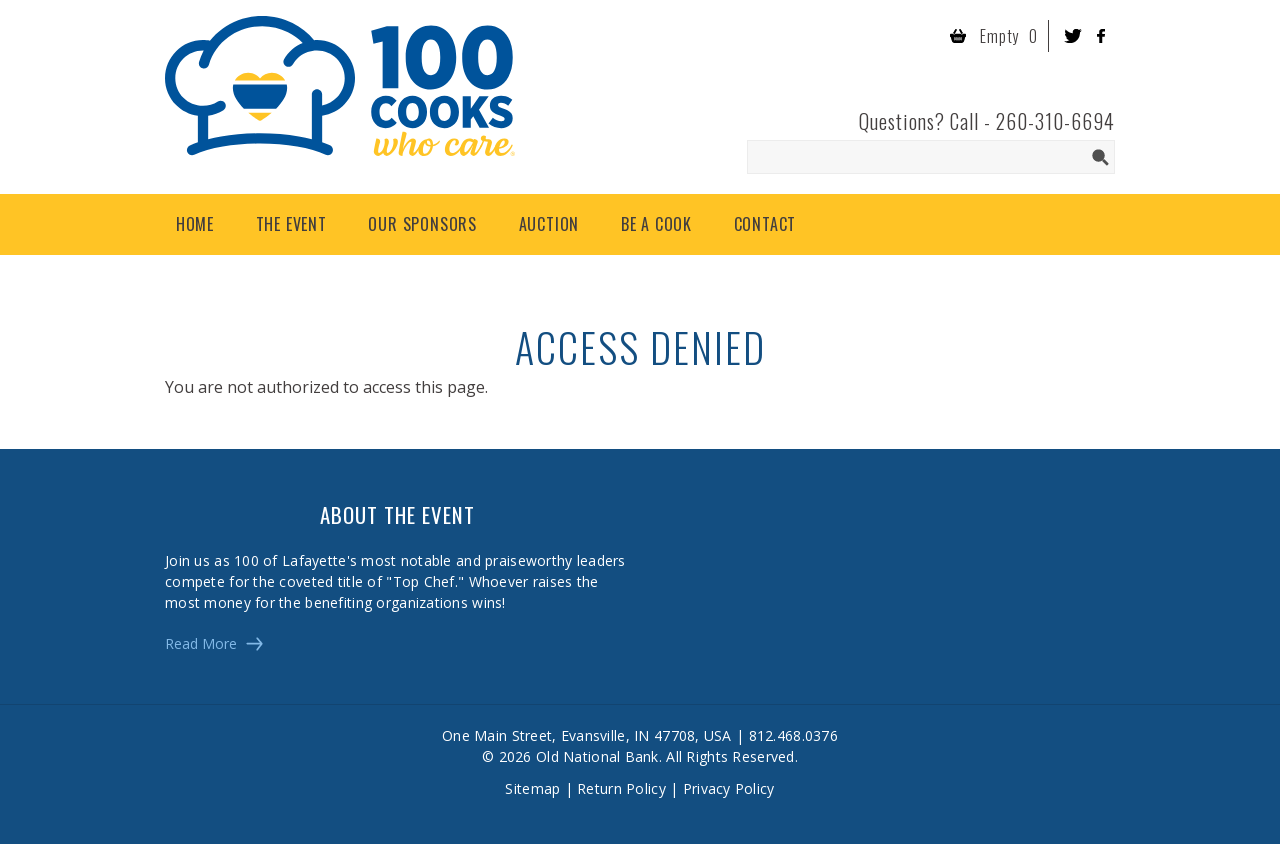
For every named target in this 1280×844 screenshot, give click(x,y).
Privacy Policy (729, 788)
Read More (201, 643)
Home (195, 224)
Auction (549, 224)
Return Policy (621, 788)
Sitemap (532, 788)
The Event (291, 224)
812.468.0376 (793, 735)
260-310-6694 (1055, 121)
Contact (765, 224)
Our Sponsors (422, 224)
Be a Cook (656, 224)
